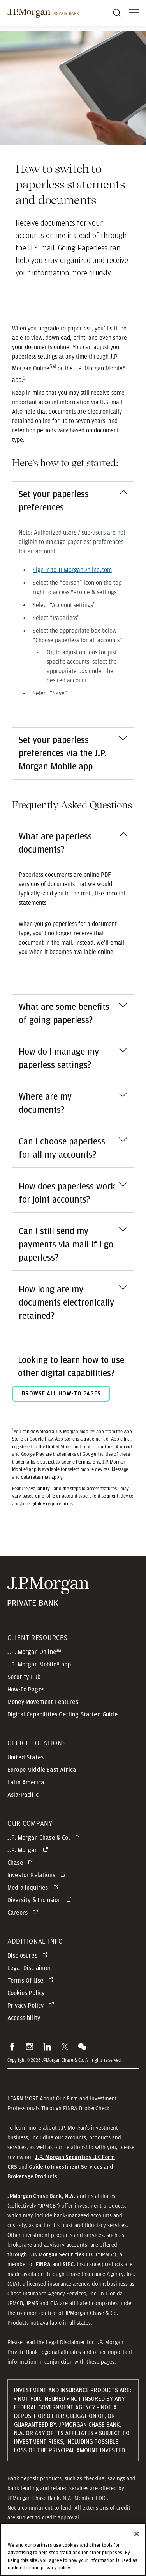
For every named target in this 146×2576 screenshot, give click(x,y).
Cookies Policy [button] (25, 1993)
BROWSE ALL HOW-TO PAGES (61, 1393)
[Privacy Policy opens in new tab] (32, 2005)
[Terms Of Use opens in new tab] (31, 1980)
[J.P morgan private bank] (43, 13)
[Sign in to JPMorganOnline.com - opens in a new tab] (72, 570)
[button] (12, 2046)
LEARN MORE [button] (22, 2098)
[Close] (136, 2537)
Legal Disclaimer (65, 2342)
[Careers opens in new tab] (24, 1913)
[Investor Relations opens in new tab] (38, 1875)
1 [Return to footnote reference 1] (13, 1429)
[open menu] (134, 13)
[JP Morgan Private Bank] (48, 1591)
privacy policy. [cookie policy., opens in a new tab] (56, 2571)
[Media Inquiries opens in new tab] (34, 1888)
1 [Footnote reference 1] (24, 378)
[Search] (116, 13)
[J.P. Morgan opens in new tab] (29, 1850)
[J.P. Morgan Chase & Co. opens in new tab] (45, 1838)
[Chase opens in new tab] (21, 1863)
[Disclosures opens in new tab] (29, 1955)
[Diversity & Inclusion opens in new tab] (40, 1900)
